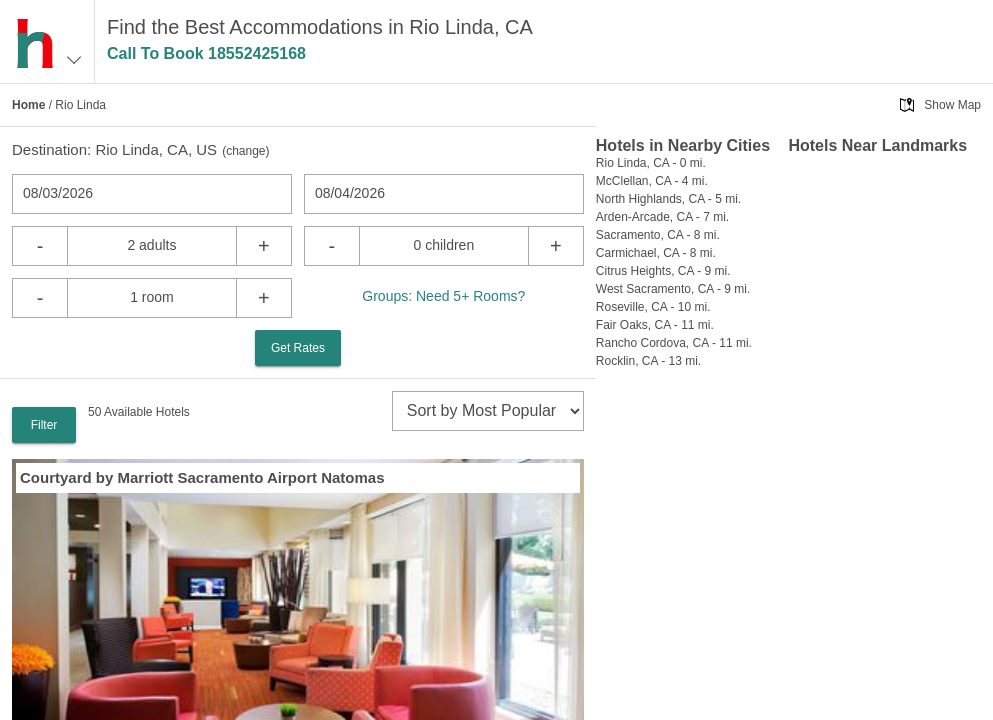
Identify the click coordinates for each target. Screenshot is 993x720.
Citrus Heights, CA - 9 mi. (663, 271)
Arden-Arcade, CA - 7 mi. (662, 217)
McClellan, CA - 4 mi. (652, 181)
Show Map (952, 105)
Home (28, 105)
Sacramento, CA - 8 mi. (658, 235)
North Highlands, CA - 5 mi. (668, 199)
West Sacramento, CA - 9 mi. (673, 289)
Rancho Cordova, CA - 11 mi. (674, 343)
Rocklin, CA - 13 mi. (648, 361)
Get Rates (298, 348)
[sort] (488, 411)
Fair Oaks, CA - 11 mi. (655, 325)
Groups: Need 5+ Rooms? (443, 296)
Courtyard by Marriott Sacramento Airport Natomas (202, 477)
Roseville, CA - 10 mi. (653, 307)
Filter (44, 425)
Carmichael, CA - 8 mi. (656, 253)
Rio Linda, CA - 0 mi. (651, 163)
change (245, 151)
